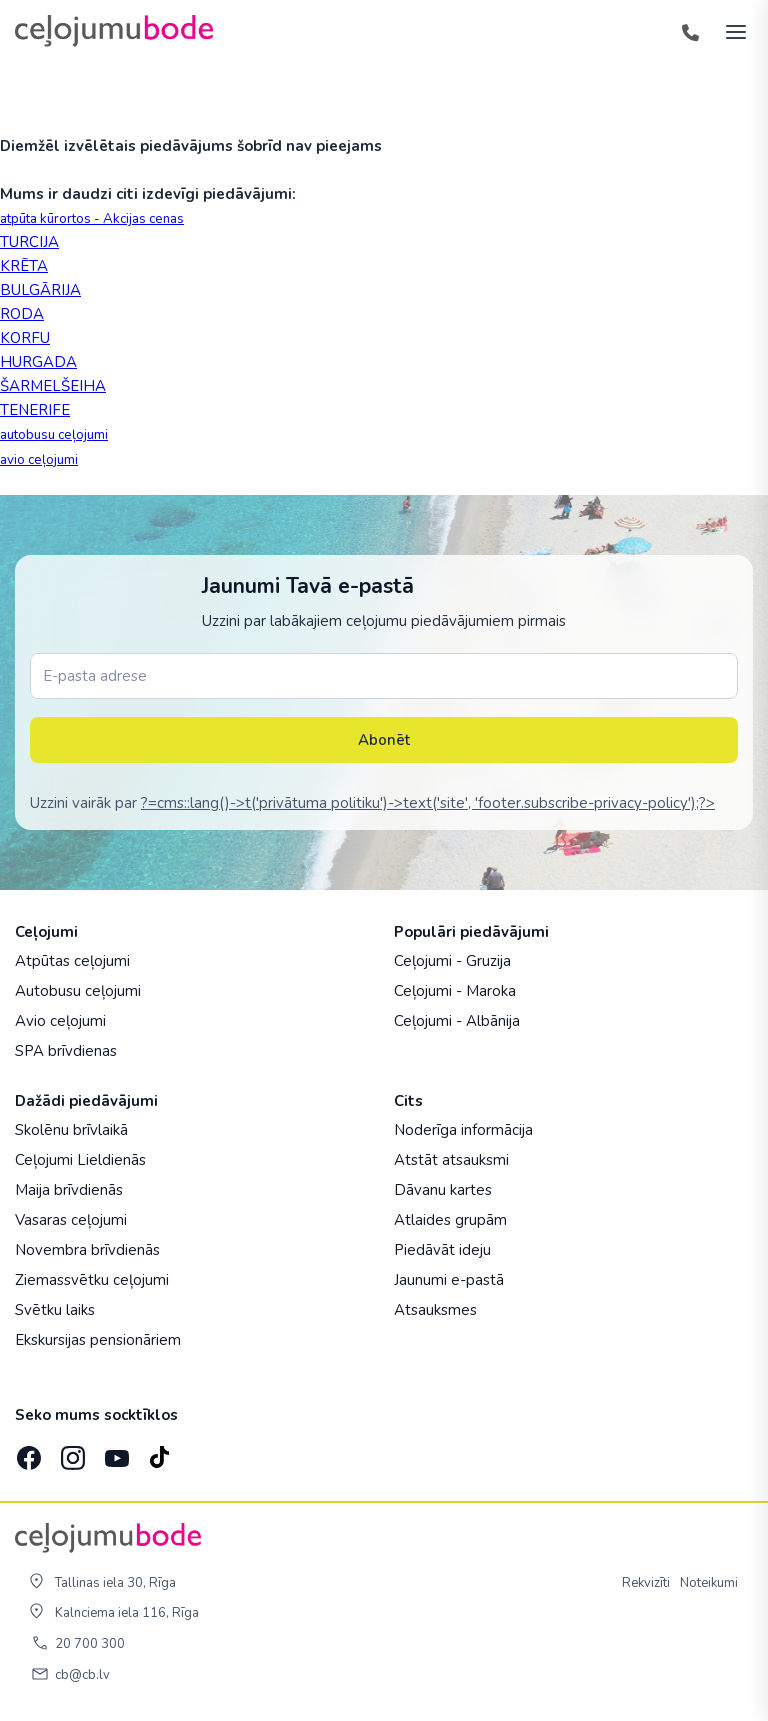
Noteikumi (709, 1583)
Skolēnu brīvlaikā (71, 1130)
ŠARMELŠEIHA (53, 386)
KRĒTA (24, 266)
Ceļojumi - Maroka (455, 991)
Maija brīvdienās (69, 1190)
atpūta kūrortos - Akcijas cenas (92, 219)
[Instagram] (71, 1452)
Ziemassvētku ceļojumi (92, 1280)
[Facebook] (27, 1452)
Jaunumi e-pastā (449, 1280)
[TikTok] (159, 1452)
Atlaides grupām (450, 1220)
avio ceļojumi (39, 460)
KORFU (25, 338)
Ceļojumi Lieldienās (80, 1160)
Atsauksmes (435, 1310)
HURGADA (38, 362)
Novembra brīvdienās (87, 1250)
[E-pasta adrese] (384, 676)
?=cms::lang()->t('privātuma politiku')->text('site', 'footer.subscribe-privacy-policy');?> (428, 803)
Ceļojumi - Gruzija (452, 961)
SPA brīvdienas (66, 1051)
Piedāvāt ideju (442, 1250)
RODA (22, 314)
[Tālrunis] (690, 31)
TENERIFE (35, 410)
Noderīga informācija (463, 1130)
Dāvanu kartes (443, 1190)
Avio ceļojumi (60, 1021)
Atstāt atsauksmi (451, 1160)
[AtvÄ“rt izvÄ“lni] (730, 31)
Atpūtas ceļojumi (72, 961)
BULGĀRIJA (40, 290)
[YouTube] (115, 1452)
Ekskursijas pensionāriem (98, 1340)
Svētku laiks (55, 1310)
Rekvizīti (646, 1583)
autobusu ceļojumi (54, 435)
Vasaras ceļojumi (71, 1220)
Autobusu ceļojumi (78, 991)
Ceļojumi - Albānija (457, 1021)
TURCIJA (29, 242)
